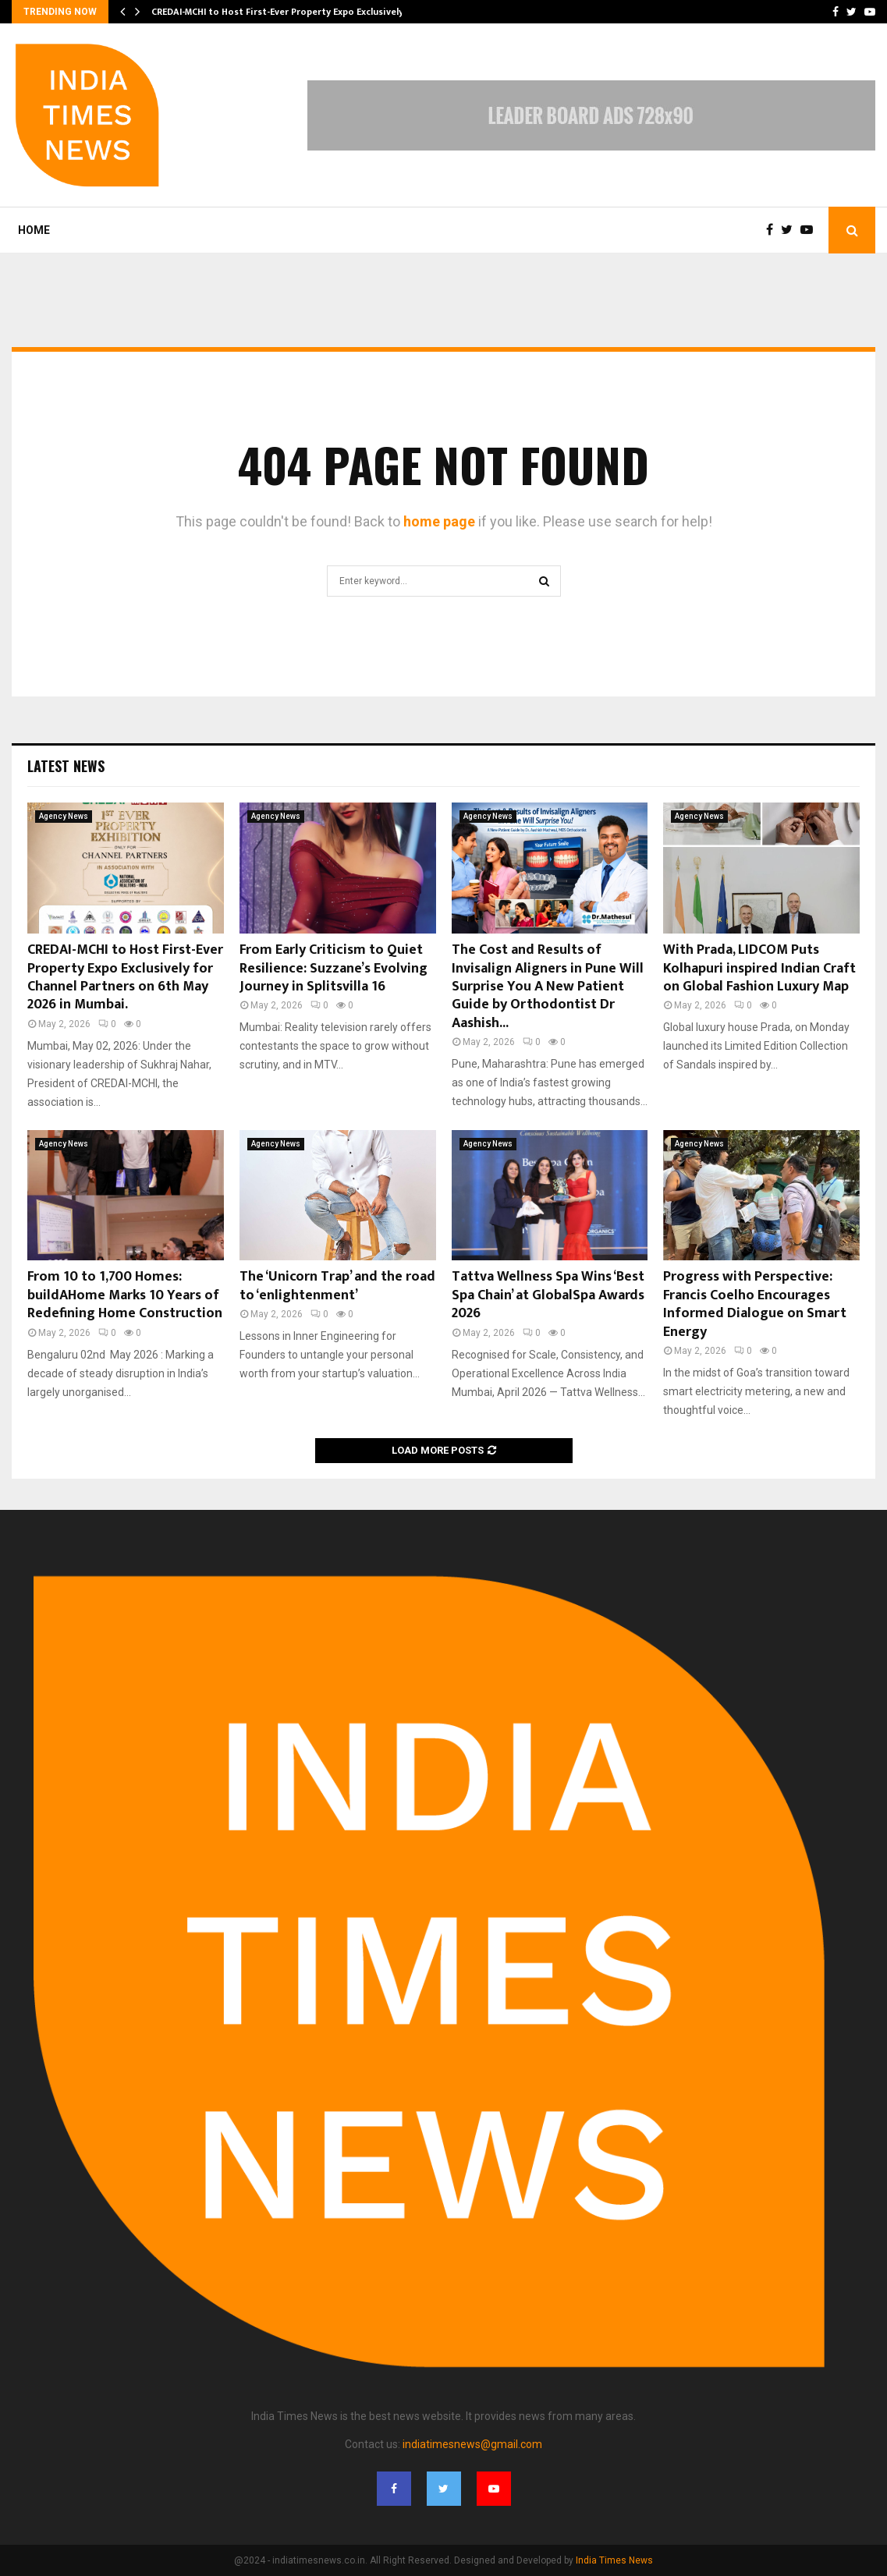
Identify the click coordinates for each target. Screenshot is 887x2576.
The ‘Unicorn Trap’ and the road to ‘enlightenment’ (337, 1285)
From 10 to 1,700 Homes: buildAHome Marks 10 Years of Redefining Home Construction (124, 1295)
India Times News (614, 2560)
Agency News (63, 816)
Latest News (66, 766)
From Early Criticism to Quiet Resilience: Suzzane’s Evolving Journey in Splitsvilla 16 (333, 968)
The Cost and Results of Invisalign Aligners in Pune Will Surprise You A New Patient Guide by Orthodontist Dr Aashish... (548, 986)
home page (439, 521)
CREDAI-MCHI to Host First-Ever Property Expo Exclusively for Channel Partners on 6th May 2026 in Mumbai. (125, 977)
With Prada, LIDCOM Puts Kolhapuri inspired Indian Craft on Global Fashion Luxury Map (759, 968)
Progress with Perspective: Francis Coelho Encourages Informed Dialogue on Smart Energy (754, 1304)
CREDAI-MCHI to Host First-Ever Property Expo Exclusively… (281, 11)
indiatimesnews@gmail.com (472, 2444)
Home (34, 230)
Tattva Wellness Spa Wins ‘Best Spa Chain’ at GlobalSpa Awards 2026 (548, 1295)
